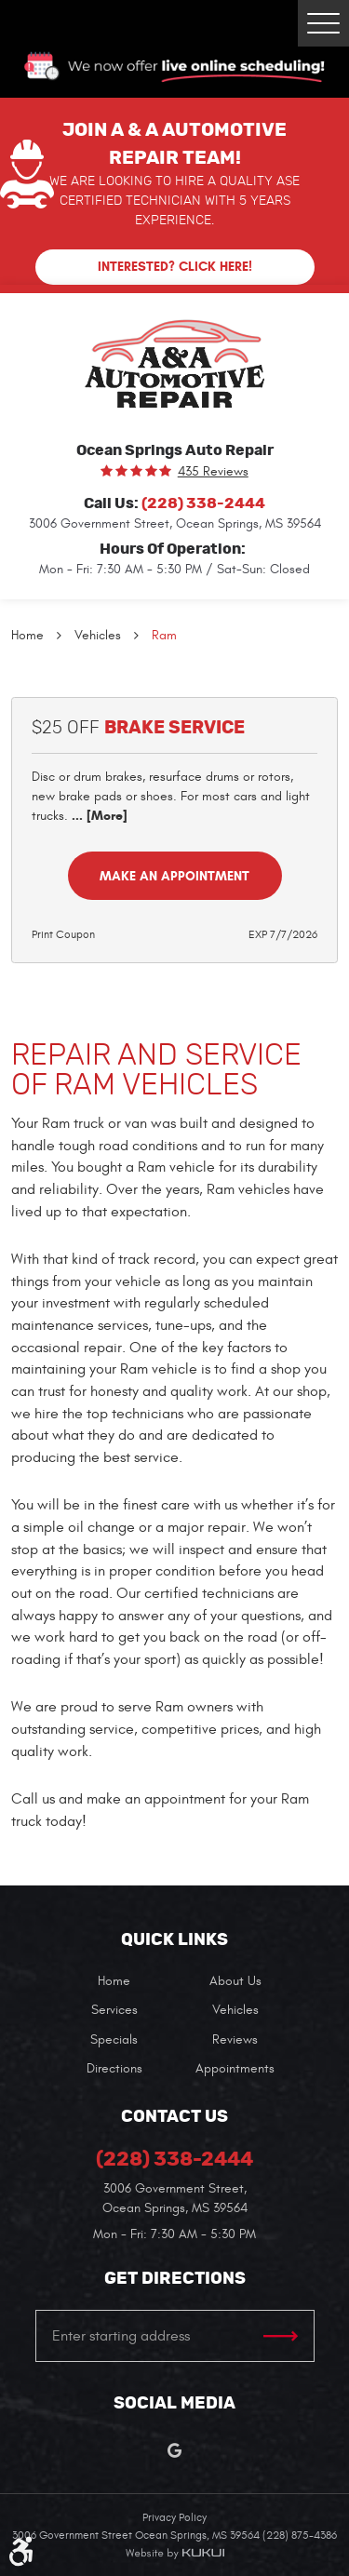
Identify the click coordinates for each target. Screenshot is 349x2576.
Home (27, 635)
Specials (114, 2039)
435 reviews (213, 471)
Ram (164, 635)
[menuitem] (114, 1981)
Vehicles (97, 635)
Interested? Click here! (175, 267)
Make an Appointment (174, 876)
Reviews (235, 2039)
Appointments (235, 2068)
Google (174, 2451)
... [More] (98, 816)
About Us (235, 1981)
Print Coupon (63, 934)
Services (114, 2010)
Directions (114, 2068)
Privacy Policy (174, 2517)
